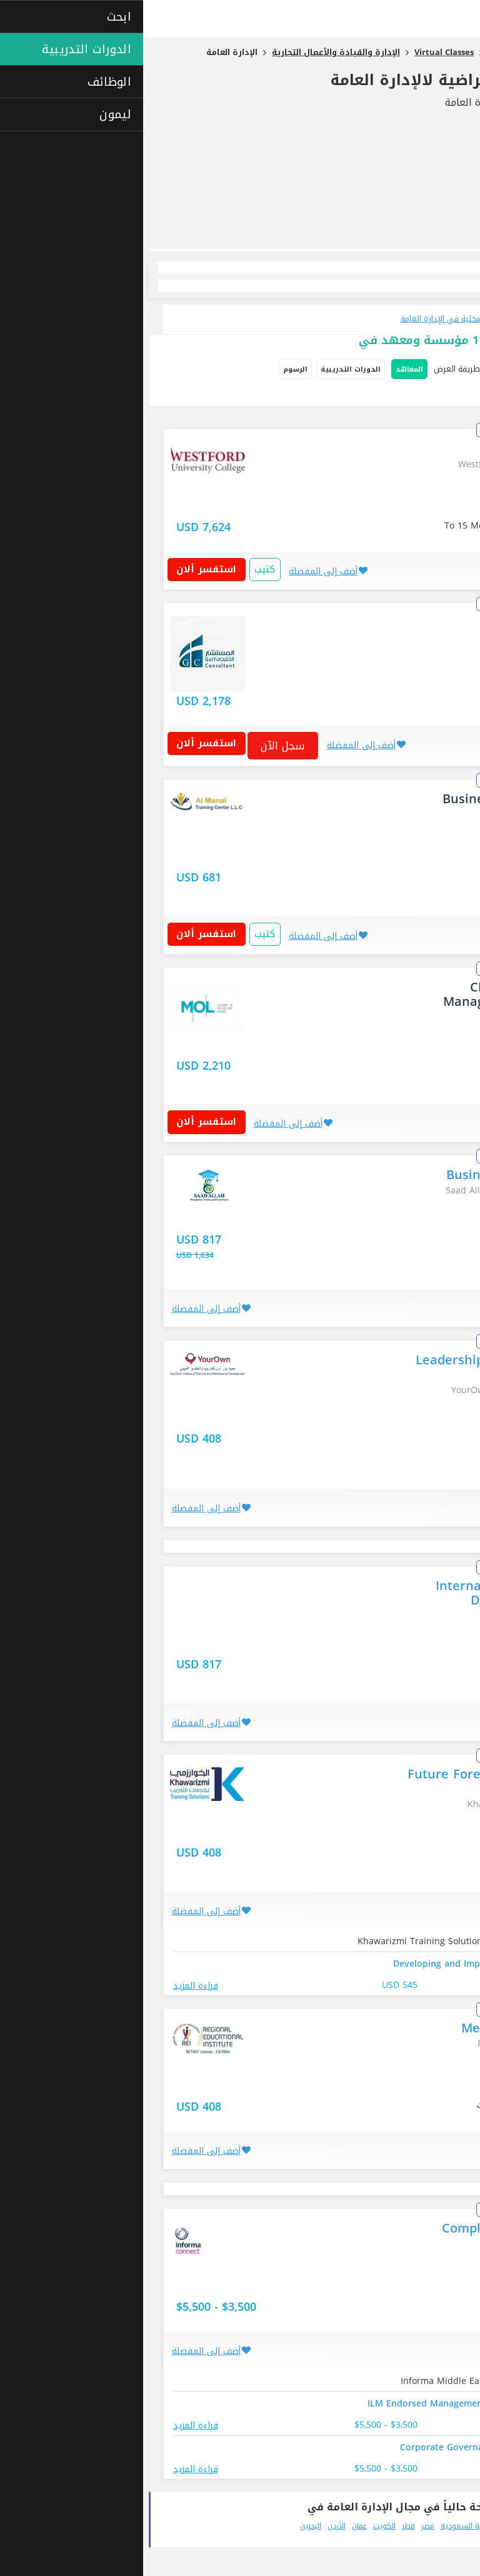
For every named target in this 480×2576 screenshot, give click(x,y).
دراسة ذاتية (395, 395)
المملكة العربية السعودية (339, 2526)
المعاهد (266, 369)
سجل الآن (140, 746)
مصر (284, 2526)
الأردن (193, 2526)
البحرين (167, 2526)
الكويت (241, 2526)
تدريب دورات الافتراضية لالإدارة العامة (327, 80)
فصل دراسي (446, 395)
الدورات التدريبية (208, 369)
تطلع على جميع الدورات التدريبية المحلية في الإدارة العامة (356, 319)
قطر (265, 2526)
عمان (216, 2526)
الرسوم (152, 369)
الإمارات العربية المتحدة (423, 2526)
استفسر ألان (67, 569)
